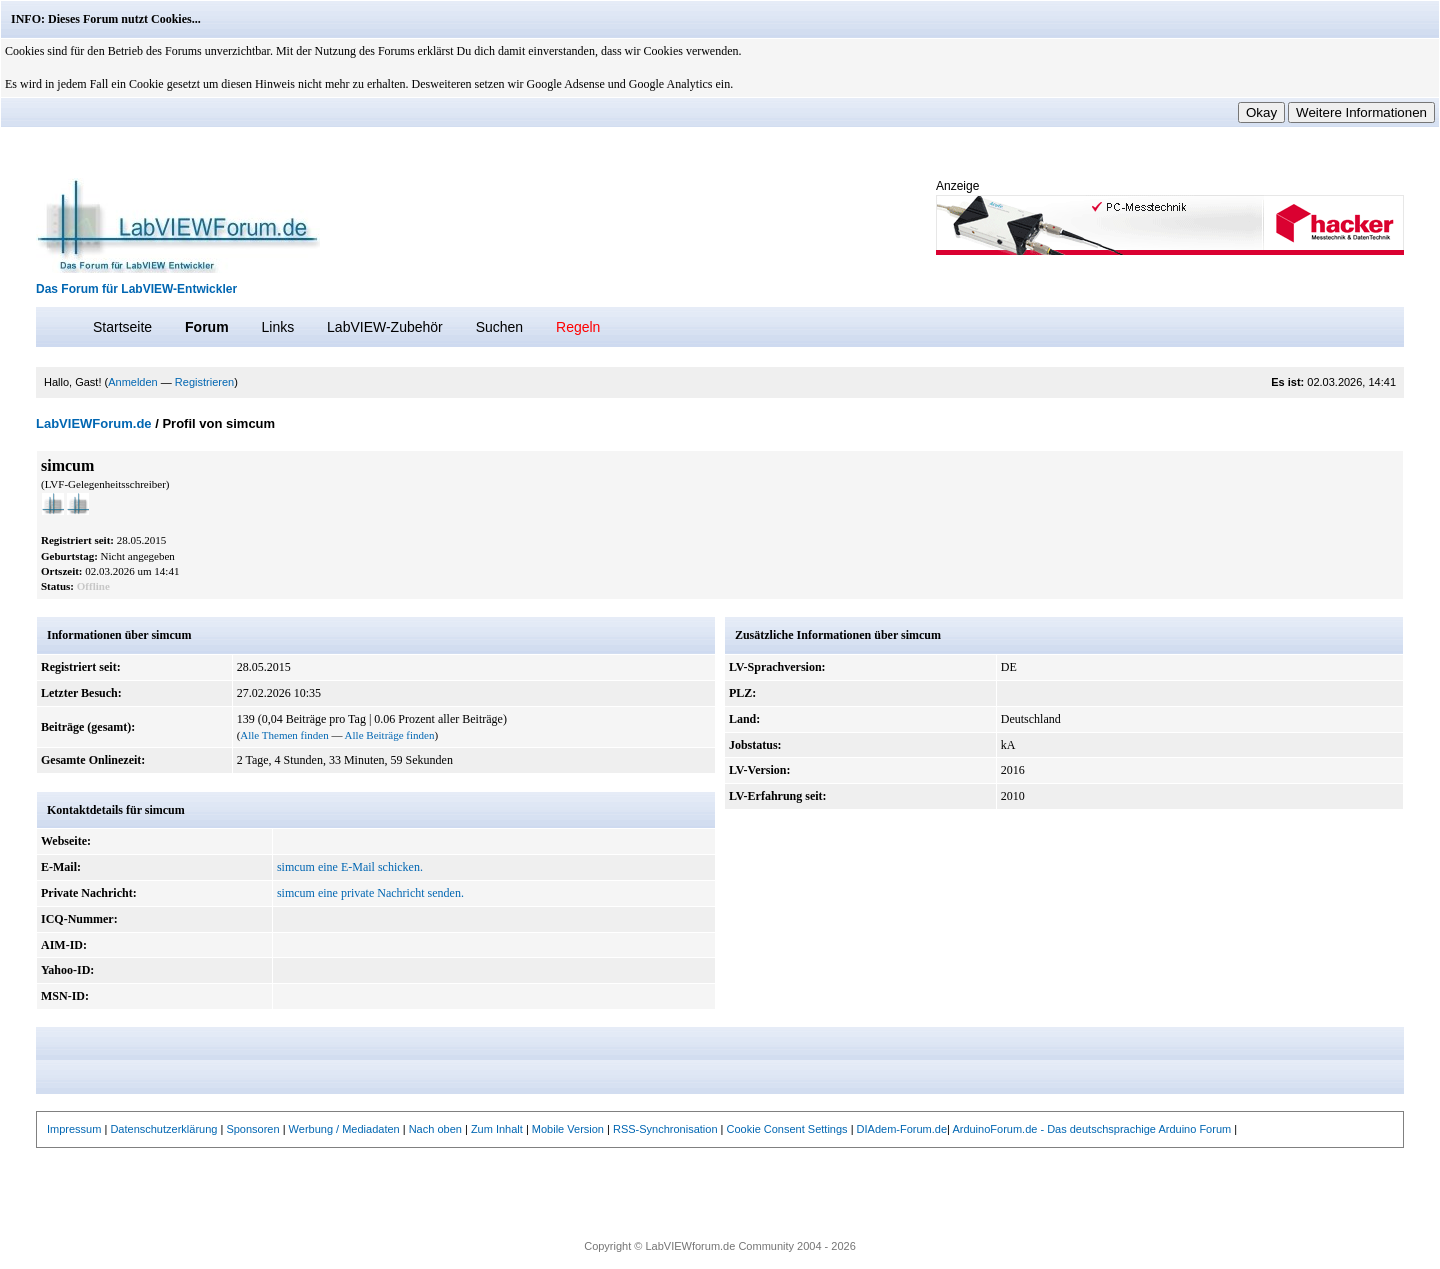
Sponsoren (252, 1129)
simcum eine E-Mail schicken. (350, 867)
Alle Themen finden (284, 735)
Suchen (499, 327)
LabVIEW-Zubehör (385, 327)
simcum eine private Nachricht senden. (370, 893)
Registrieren (204, 382)
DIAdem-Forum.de (902, 1129)
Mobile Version (568, 1129)
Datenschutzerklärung (163, 1129)
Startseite (122, 327)
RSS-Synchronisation (665, 1129)
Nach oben (435, 1129)
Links (277, 327)
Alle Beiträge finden (390, 735)
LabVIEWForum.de (94, 423)
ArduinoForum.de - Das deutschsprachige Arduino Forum (1091, 1129)
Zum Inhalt (497, 1129)
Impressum (74, 1129)
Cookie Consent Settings (787, 1129)
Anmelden (133, 382)
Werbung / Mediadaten (344, 1129)
